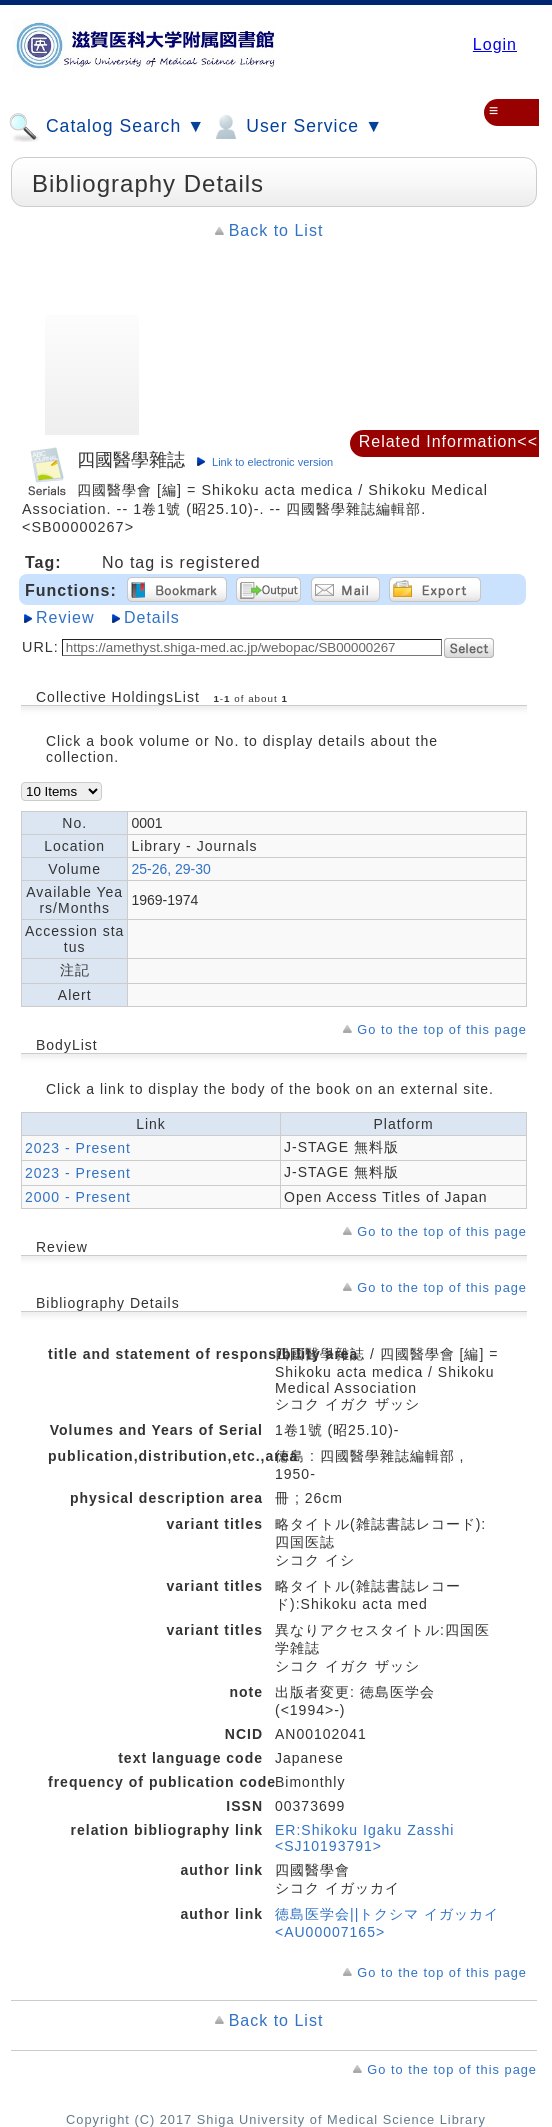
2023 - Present (78, 1148)
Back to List (276, 230)
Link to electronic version (272, 462)
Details (152, 617)
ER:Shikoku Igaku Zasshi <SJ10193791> (364, 1838)
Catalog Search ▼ (106, 127)
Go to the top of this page (442, 1029)
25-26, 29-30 (170, 869)
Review (65, 617)
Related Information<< (448, 441)
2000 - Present (78, 1197)
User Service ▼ (296, 127)
